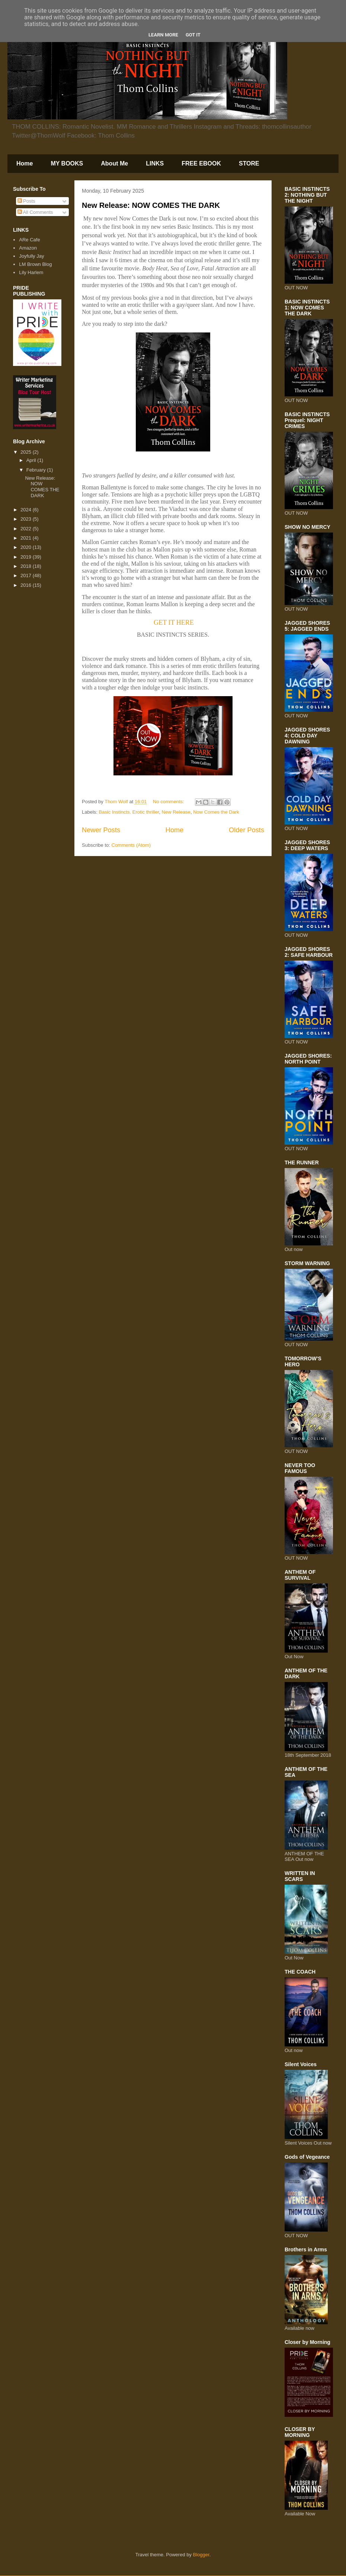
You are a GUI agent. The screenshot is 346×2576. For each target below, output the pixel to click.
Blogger (201, 2554)
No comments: (169, 801)
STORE (249, 163)
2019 (26, 557)
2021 (26, 538)
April (32, 460)
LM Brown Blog (35, 264)
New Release (176, 812)
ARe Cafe (29, 239)
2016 (26, 585)
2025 (26, 452)
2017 (26, 575)
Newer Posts (101, 830)
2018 (26, 566)
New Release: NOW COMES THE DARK (151, 205)
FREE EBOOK (201, 163)
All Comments (35, 212)
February (36, 470)
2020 (26, 547)
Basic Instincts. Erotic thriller (129, 812)
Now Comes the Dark (216, 812)
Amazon (28, 248)
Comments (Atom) (131, 845)
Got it (193, 35)
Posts (26, 201)
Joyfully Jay (31, 256)
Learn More (163, 35)
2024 (26, 509)
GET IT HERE (173, 622)
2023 (26, 519)
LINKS (155, 163)
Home (24, 163)
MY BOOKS (67, 163)
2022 (26, 528)
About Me (114, 163)
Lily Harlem (31, 272)
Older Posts (246, 830)
